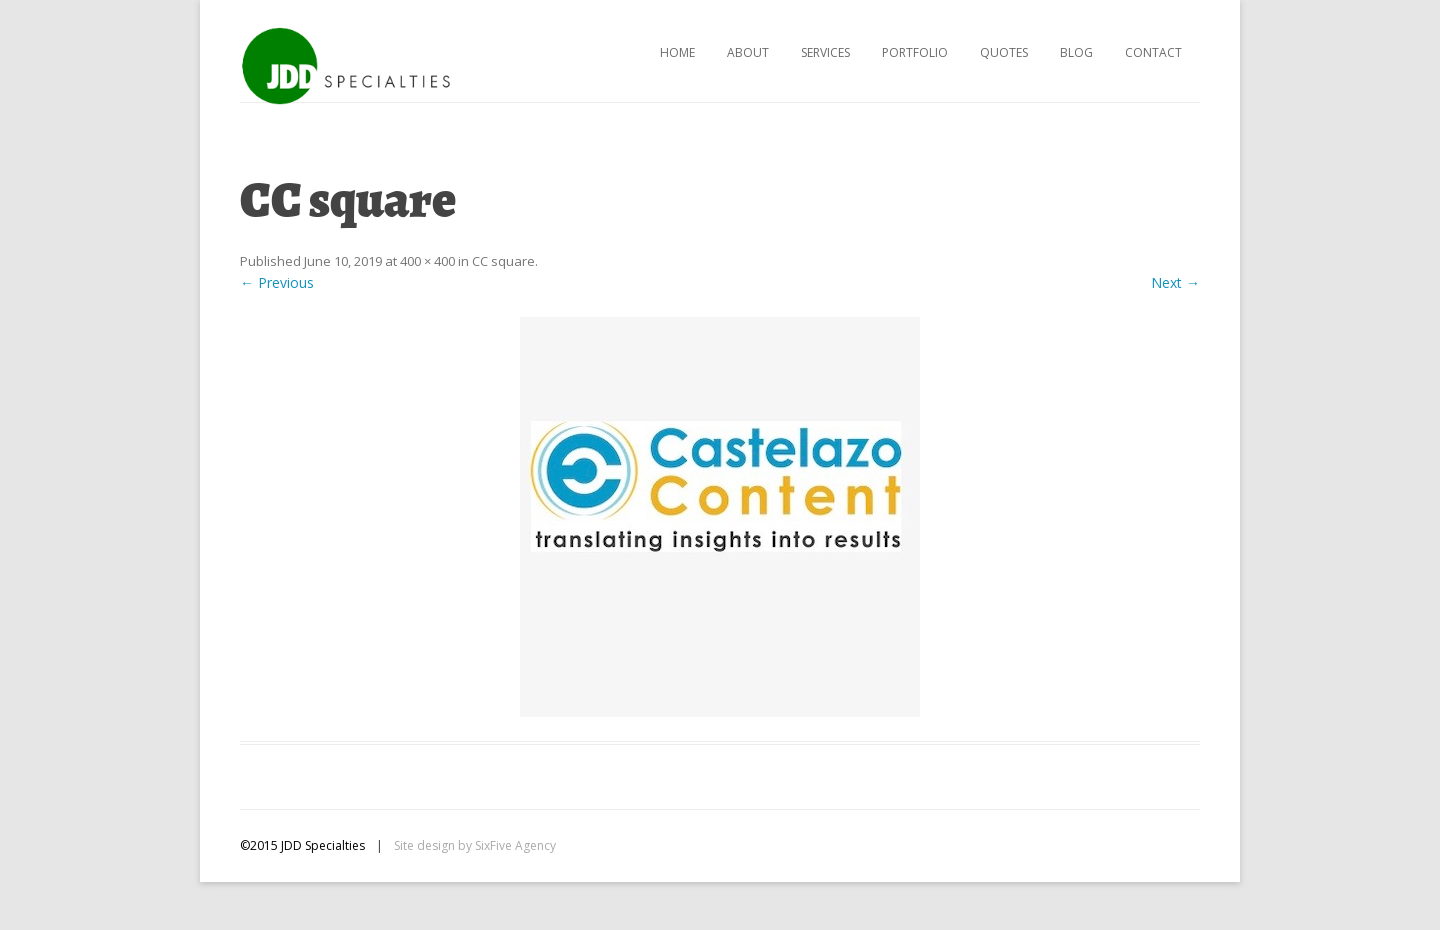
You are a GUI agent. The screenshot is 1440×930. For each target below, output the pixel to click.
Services (825, 52)
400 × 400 (427, 261)
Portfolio (915, 52)
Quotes (1004, 52)
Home (677, 52)
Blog (1076, 52)
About (748, 52)
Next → (1175, 282)
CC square (503, 261)
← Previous (277, 282)
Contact (1153, 52)
